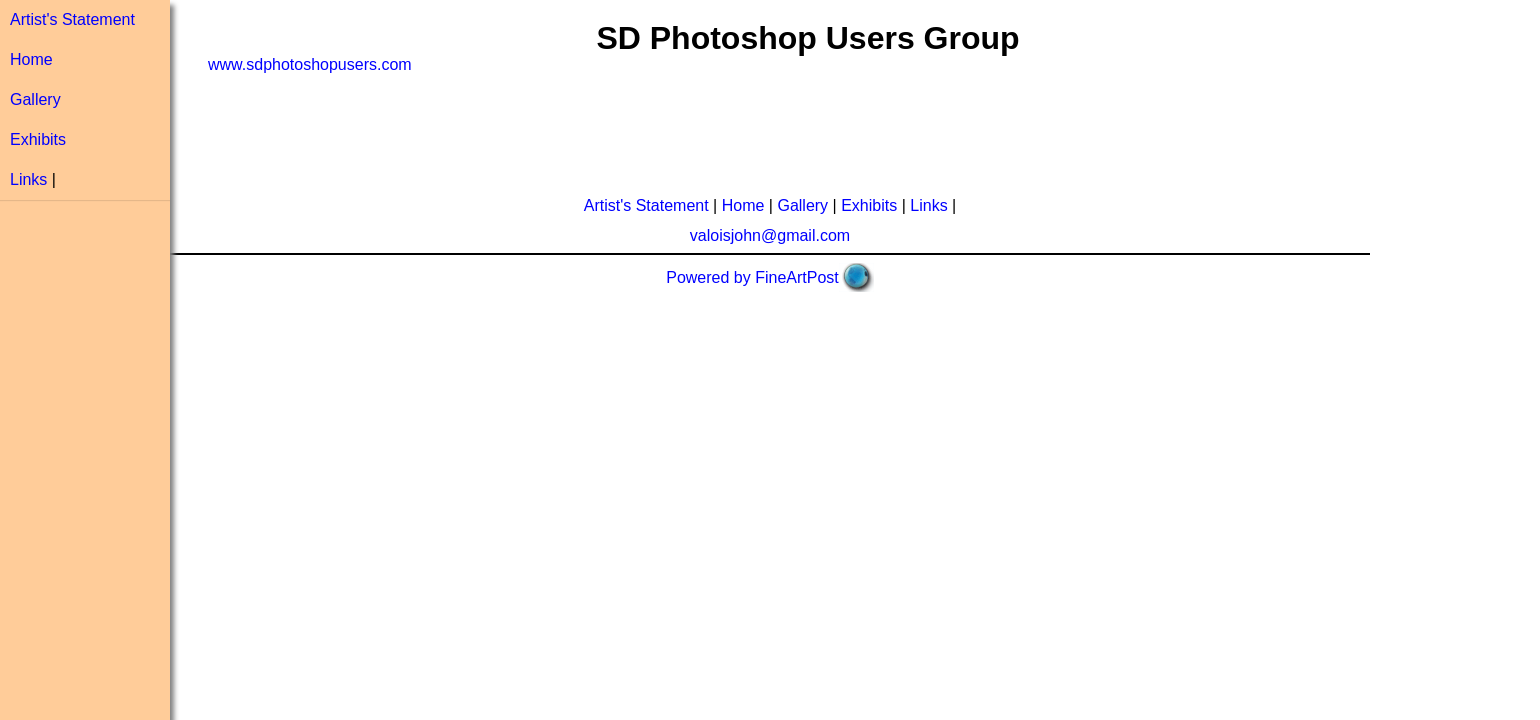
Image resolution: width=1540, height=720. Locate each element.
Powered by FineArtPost (752, 277)
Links (28, 179)
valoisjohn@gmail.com (770, 235)
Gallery (35, 99)
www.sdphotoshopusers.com (310, 64)
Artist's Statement (72, 19)
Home (31, 59)
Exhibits (38, 139)
